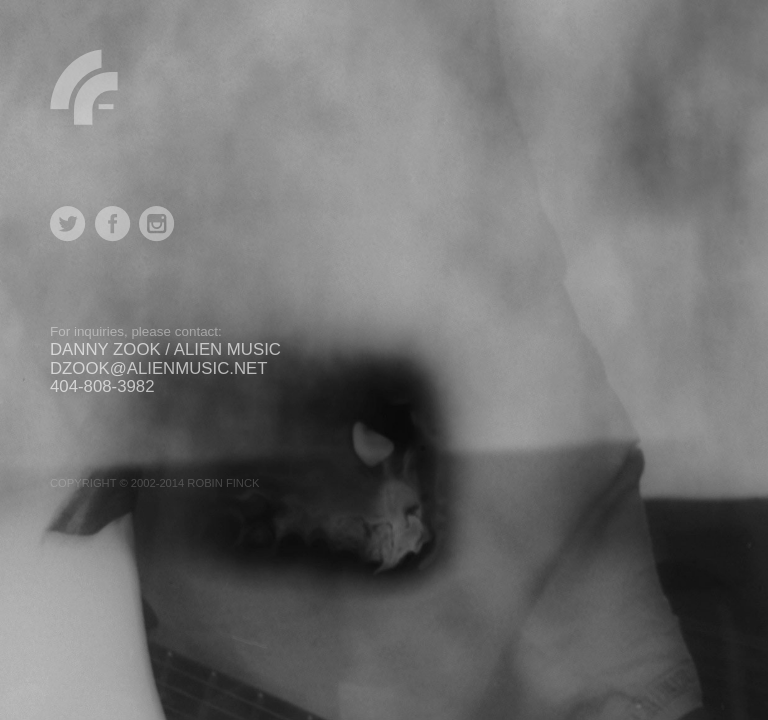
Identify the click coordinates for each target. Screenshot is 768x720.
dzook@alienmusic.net (159, 368)
